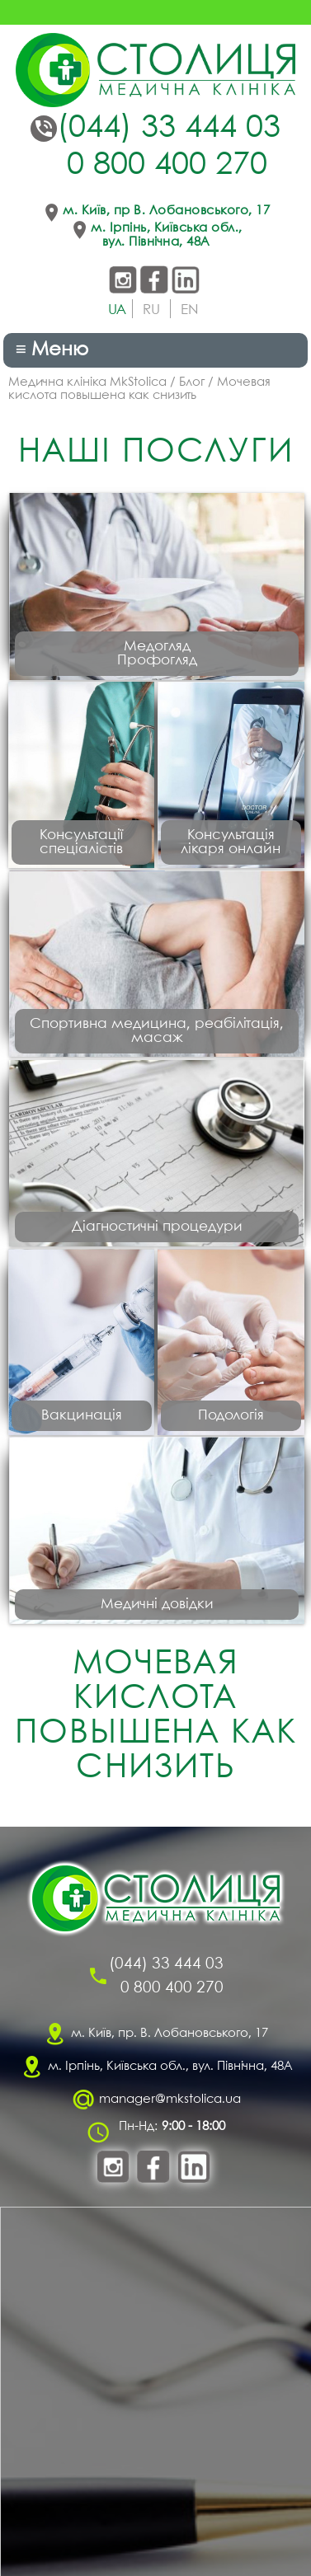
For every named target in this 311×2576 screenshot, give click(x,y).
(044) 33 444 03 (168, 128)
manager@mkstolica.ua (170, 2099)
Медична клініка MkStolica (87, 382)
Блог (192, 382)
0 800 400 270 (167, 166)
